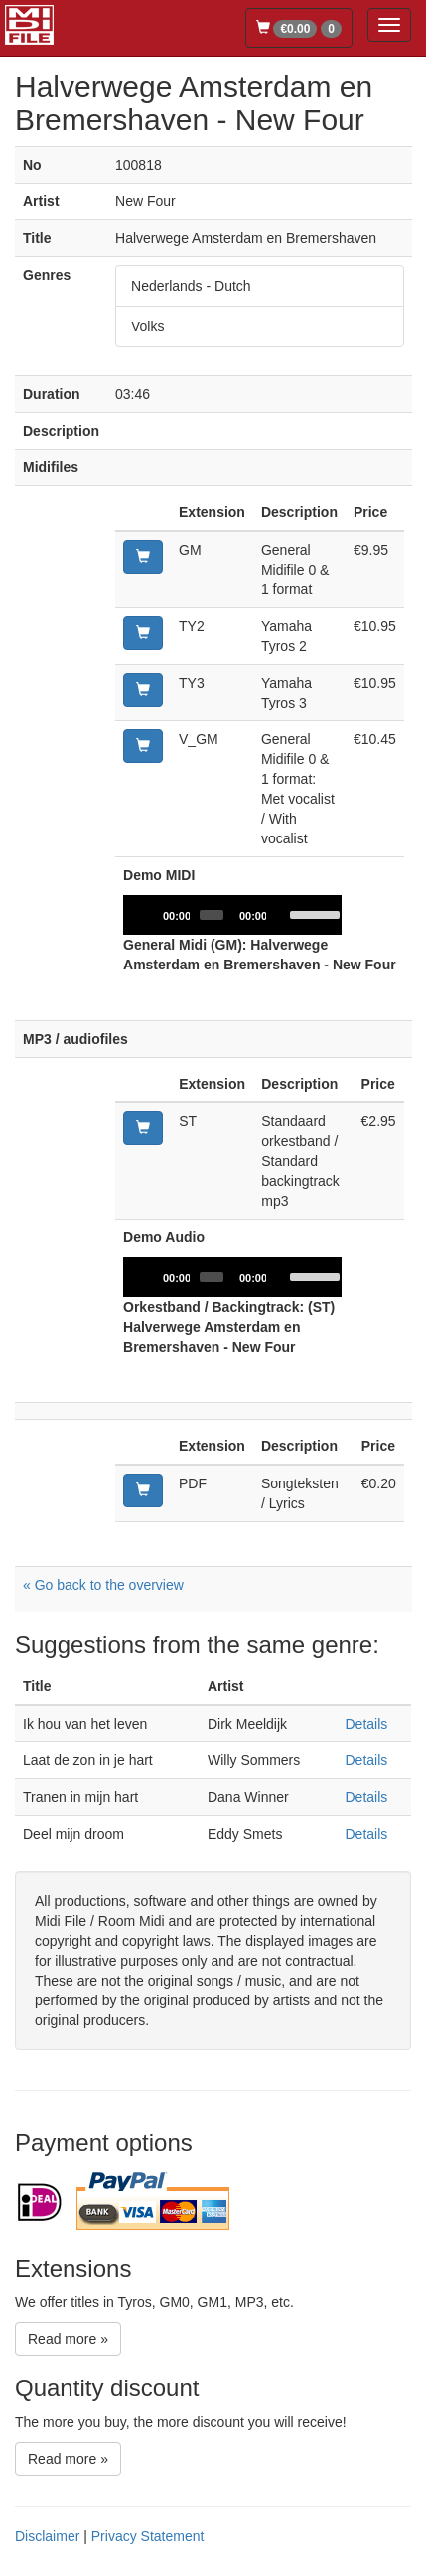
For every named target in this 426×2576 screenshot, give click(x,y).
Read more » (68, 2339)
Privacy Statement (148, 2536)
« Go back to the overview (103, 1585)
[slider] (211, 915)
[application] (232, 915)
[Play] (149, 915)
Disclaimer (47, 2536)
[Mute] (282, 915)
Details (366, 1724)
